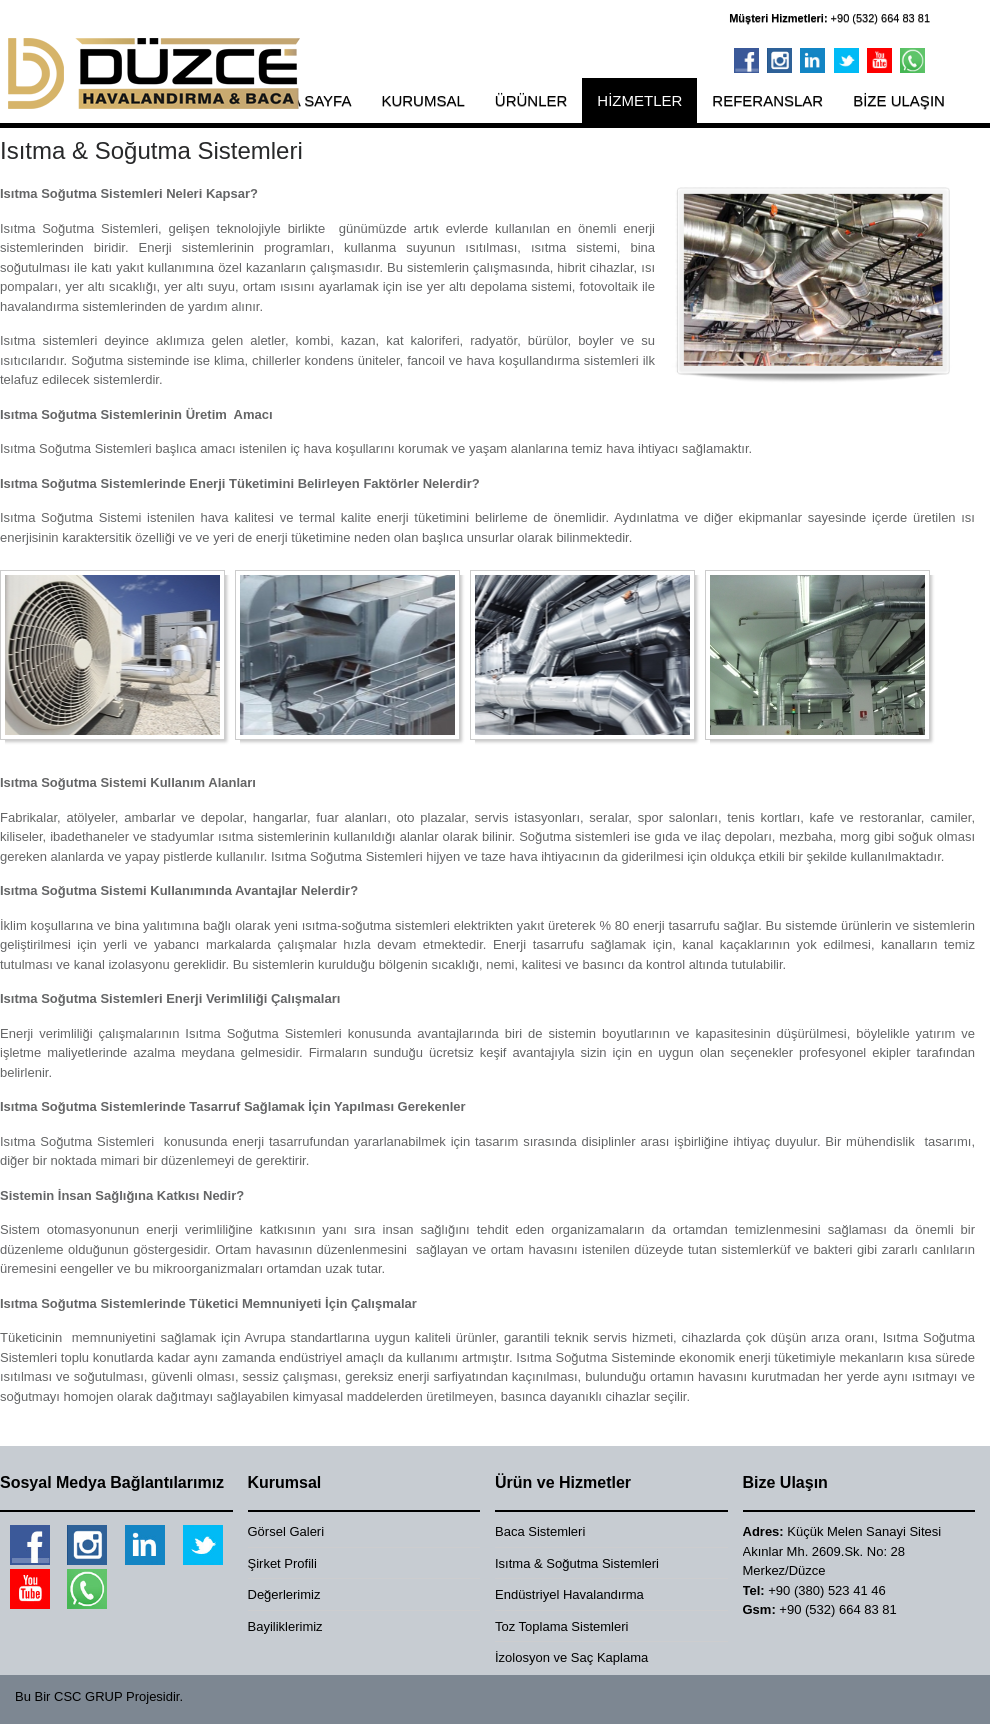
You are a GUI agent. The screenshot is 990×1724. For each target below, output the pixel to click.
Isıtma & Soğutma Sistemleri (577, 1563)
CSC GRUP (88, 1696)
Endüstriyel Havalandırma (569, 1594)
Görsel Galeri (286, 1531)
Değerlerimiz (284, 1594)
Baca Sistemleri (540, 1531)
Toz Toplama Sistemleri (561, 1626)
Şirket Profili (282, 1563)
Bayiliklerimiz (285, 1626)
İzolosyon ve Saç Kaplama (571, 1657)
